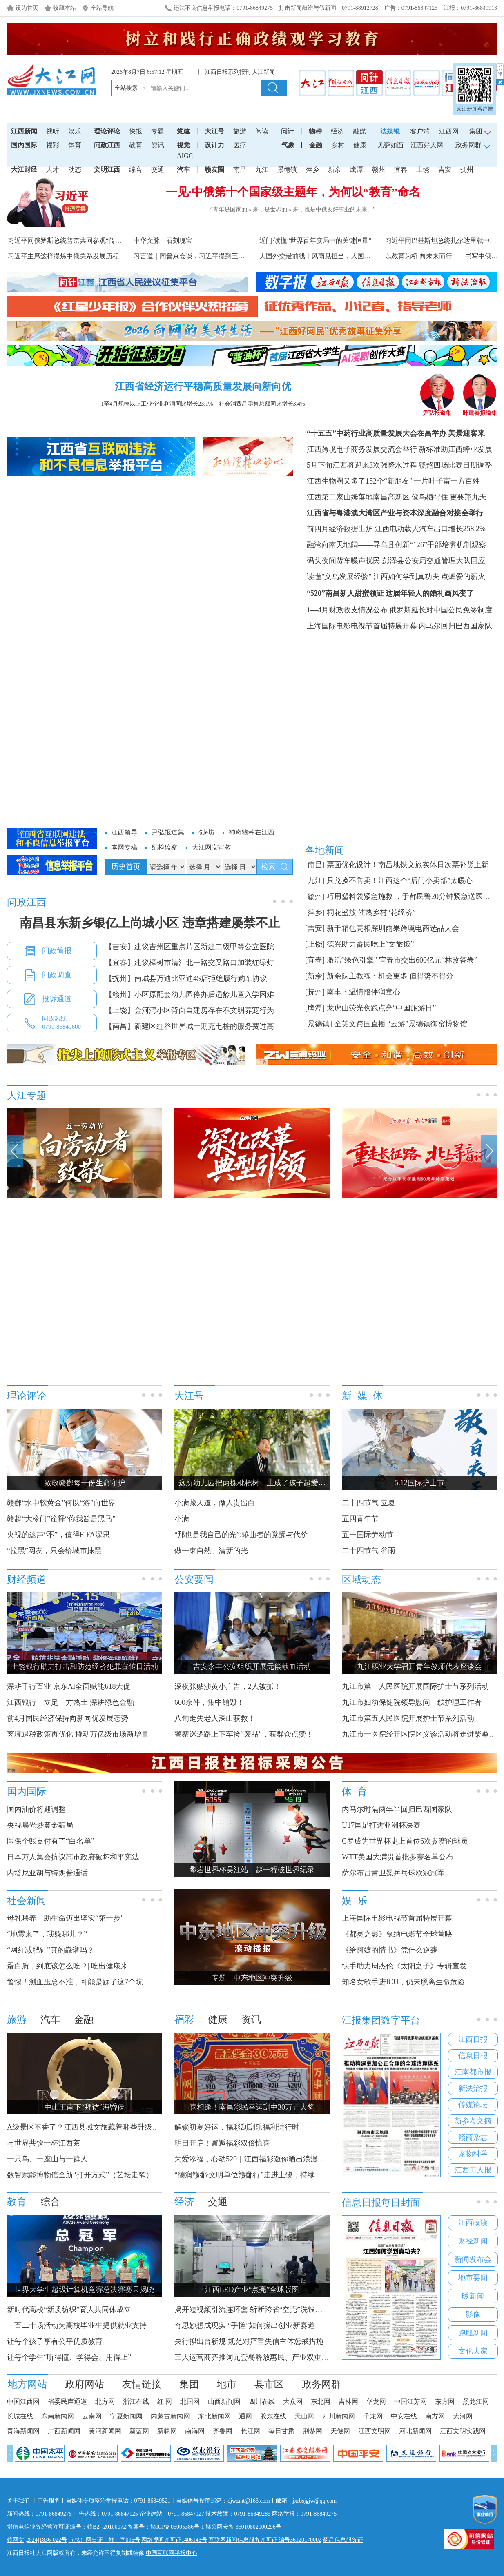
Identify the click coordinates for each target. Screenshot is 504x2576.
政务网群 (321, 2384)
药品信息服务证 (343, 2540)
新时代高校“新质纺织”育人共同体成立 (69, 2309)
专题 (157, 131)
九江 (261, 169)
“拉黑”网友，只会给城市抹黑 (54, 1550)
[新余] (315, 976)
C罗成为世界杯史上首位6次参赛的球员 (405, 1841)
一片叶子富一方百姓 (447, 481)
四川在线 (262, 2401)
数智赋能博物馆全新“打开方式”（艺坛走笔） (80, 2175)
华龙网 (376, 2401)
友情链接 (141, 2384)
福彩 (52, 145)
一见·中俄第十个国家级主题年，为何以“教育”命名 (293, 192)
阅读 (261, 131)
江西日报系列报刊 (228, 72)
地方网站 (27, 2384)
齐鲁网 (222, 2430)
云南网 (92, 2416)
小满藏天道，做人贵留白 (214, 1503)
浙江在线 (136, 2401)
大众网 (293, 2401)
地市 (226, 2384)
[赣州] (315, 896)
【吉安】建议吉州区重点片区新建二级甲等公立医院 (189, 947)
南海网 (195, 2430)
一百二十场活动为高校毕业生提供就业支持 (77, 2325)
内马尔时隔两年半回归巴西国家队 (397, 1809)
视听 (52, 131)
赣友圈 (214, 169)
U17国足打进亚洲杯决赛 (381, 1825)
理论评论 (107, 131)
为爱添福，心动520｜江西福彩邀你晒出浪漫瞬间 (253, 2159)
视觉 (183, 145)
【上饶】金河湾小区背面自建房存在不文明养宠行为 (189, 1010)
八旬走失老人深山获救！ (214, 1718)
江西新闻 (24, 131)
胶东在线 (273, 2416)
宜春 (400, 169)
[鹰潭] (315, 1008)
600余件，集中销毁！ (209, 1702)
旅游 (239, 131)
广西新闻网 (64, 2430)
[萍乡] (315, 912)
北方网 (105, 2401)
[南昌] (315, 865)
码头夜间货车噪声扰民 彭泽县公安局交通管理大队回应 (396, 561)
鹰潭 (356, 169)
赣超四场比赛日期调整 (455, 465)
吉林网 (348, 2401)
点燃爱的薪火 (463, 576)
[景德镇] (318, 1024)
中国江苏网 (410, 2401)
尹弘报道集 (437, 410)
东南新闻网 (57, 2416)
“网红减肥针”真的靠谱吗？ (50, 1950)
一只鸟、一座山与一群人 (47, 2159)
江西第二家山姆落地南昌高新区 (358, 497)
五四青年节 (360, 1519)
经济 (337, 131)
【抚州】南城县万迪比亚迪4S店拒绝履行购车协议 (186, 978)
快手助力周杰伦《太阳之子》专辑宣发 (404, 1966)
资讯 (157, 145)
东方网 (445, 2401)
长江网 (250, 2430)
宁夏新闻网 (126, 2416)
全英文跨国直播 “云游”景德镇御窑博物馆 (400, 1024)
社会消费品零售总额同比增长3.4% (262, 404)
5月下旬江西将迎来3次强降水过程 (362, 465)
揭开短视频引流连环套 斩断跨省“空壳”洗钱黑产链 (255, 2309)
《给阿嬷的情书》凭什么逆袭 (389, 1950)
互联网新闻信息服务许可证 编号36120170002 (265, 2540)
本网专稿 (124, 847)
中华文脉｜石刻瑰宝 (163, 240)
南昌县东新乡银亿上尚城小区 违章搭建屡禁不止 (150, 923)
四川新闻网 (338, 2416)
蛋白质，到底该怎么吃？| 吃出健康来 (67, 1966)
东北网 (320, 2401)
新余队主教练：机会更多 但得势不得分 (390, 976)
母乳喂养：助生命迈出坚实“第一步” (65, 1918)
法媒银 (390, 131)
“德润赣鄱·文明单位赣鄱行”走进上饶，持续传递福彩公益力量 (274, 2175)
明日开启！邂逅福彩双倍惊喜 (222, 2143)
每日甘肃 (281, 2430)
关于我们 (19, 2501)
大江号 (214, 131)
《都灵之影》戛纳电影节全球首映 (397, 1934)
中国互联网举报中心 (171, 2553)
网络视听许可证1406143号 (174, 2540)
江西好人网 (426, 145)
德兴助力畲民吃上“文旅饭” (370, 944)
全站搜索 (126, 88)
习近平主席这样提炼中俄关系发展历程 (63, 256)
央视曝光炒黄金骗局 (40, 1825)
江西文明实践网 (463, 2430)
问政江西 (107, 145)
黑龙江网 (476, 2401)
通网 (245, 2416)
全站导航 (102, 8)
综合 (135, 169)
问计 (287, 131)
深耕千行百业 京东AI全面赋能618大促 (69, 1686)
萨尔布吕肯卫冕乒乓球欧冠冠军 (393, 1873)
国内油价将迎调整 (36, 1809)
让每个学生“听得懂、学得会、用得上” (69, 2357)
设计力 (214, 145)
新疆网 (167, 2430)
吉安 (444, 169)
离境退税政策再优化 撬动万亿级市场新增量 (78, 1734)
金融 (315, 145)
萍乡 (312, 169)
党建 (183, 131)
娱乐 (74, 131)
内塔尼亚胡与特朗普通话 (47, 1873)
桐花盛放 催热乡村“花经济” (371, 912)
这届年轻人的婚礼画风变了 (430, 593)
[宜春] (315, 960)
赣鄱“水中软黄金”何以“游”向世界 (61, 1503)
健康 (359, 145)
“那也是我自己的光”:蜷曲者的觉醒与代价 (241, 1535)
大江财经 (24, 169)
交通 (157, 169)
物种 (315, 131)
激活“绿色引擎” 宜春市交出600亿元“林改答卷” (402, 960)
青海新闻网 (23, 2430)
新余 (334, 169)
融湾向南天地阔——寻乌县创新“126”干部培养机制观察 (396, 545)
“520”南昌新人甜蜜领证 (345, 593)
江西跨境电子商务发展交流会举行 (362, 449)
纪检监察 (165, 847)
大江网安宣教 (211, 847)
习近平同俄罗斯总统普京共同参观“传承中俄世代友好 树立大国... (101, 240)
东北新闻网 (214, 2416)
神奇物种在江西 (251, 832)
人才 (52, 169)
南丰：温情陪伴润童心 (363, 992)
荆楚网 (312, 2430)
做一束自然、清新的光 (211, 1550)
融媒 (359, 131)
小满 (181, 1519)
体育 (74, 145)
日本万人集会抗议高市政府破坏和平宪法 (73, 1857)
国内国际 (24, 145)
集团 (189, 2384)
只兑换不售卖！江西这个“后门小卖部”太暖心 (400, 880)
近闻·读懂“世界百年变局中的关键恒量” (315, 240)
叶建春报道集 (480, 410)
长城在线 (20, 2416)
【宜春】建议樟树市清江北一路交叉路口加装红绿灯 (189, 963)
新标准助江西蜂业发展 (455, 449)
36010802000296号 (258, 2527)
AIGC (185, 155)
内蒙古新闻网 (170, 2416)
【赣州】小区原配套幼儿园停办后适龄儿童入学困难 (189, 994)
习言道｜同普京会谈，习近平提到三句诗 (192, 256)
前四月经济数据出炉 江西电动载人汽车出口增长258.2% (396, 529)
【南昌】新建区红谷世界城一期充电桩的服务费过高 (189, 1026)
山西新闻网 (224, 2401)
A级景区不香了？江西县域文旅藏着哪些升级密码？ (90, 2127)
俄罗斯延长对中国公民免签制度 (440, 610)
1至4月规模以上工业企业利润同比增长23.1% (157, 404)
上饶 (422, 169)
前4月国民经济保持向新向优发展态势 (67, 1718)
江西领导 (124, 832)
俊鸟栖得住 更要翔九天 (449, 497)
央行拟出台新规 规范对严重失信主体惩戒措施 (248, 2341)
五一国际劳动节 (367, 1535)
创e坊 (206, 832)
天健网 (340, 2430)
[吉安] (315, 928)
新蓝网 (139, 2430)
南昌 (239, 169)
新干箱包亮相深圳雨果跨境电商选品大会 (393, 928)
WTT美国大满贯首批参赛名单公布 (397, 1857)
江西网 (449, 131)
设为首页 (27, 8)
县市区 (269, 2384)
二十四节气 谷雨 (368, 1550)
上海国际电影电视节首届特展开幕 (362, 626)
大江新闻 (263, 72)
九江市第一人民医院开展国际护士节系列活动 (415, 1686)
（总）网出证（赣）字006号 (104, 2540)
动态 (74, 169)
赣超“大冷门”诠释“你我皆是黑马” (61, 1519)
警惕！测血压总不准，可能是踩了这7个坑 (75, 1982)
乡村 (337, 145)
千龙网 (373, 2416)
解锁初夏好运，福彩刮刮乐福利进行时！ (240, 2127)
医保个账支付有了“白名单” (50, 1841)
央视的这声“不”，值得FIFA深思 (58, 1535)
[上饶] (315, 944)
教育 (135, 145)
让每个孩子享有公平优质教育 (55, 2341)
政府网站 (84, 2384)
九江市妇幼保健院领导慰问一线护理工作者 (412, 1702)
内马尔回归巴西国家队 (455, 626)
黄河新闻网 (105, 2430)
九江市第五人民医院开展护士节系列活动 (408, 1718)
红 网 (164, 2401)
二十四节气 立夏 (368, 1503)
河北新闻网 (415, 2430)
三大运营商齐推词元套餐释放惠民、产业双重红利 (255, 2357)
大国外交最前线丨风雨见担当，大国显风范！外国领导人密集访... (353, 256)
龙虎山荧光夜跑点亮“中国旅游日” (381, 1008)
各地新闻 (324, 850)
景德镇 (287, 169)
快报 (135, 131)
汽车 (183, 169)
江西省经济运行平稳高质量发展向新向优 (203, 386)
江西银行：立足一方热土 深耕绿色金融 (70, 1702)
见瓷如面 (390, 145)
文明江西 (107, 169)
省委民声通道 (67, 2401)
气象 (287, 145)
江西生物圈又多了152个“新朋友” (360, 481)
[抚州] (315, 992)
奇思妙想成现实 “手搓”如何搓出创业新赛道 (244, 2325)
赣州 (378, 169)
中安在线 (404, 2416)
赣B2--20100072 (106, 2527)
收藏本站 (64, 8)
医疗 (239, 145)
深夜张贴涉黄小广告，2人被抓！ (227, 1686)
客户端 (420, 131)
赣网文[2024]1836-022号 (37, 2540)
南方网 (435, 2416)
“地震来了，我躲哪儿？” (47, 1934)
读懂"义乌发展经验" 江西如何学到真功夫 (373, 576)
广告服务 (48, 2501)
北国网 (190, 2401)
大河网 (463, 2416)
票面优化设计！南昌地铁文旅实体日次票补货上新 (407, 865)
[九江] (315, 880)
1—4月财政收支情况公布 (347, 610)
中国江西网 (23, 2401)
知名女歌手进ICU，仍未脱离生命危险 (403, 1982)
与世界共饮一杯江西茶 (43, 2143)
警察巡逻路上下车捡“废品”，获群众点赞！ (243, 1734)
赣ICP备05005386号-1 (177, 2527)
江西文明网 (374, 2430)
